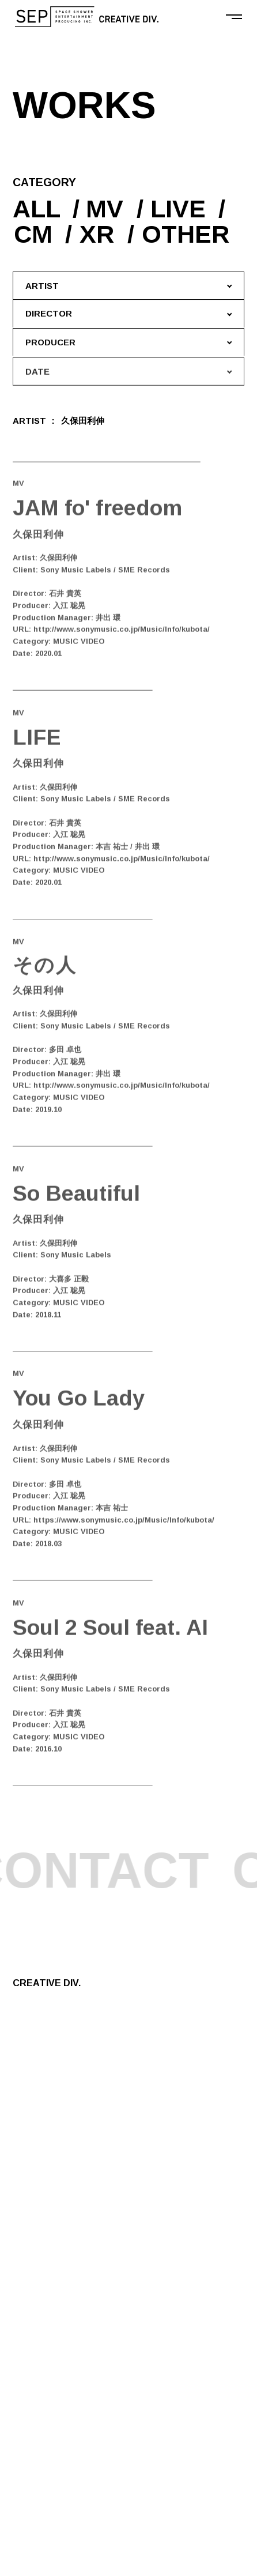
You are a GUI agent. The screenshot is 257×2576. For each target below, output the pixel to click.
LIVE (180, 209)
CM (36, 234)
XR (102, 234)
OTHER (192, 234)
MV (106, 209)
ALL (37, 209)
